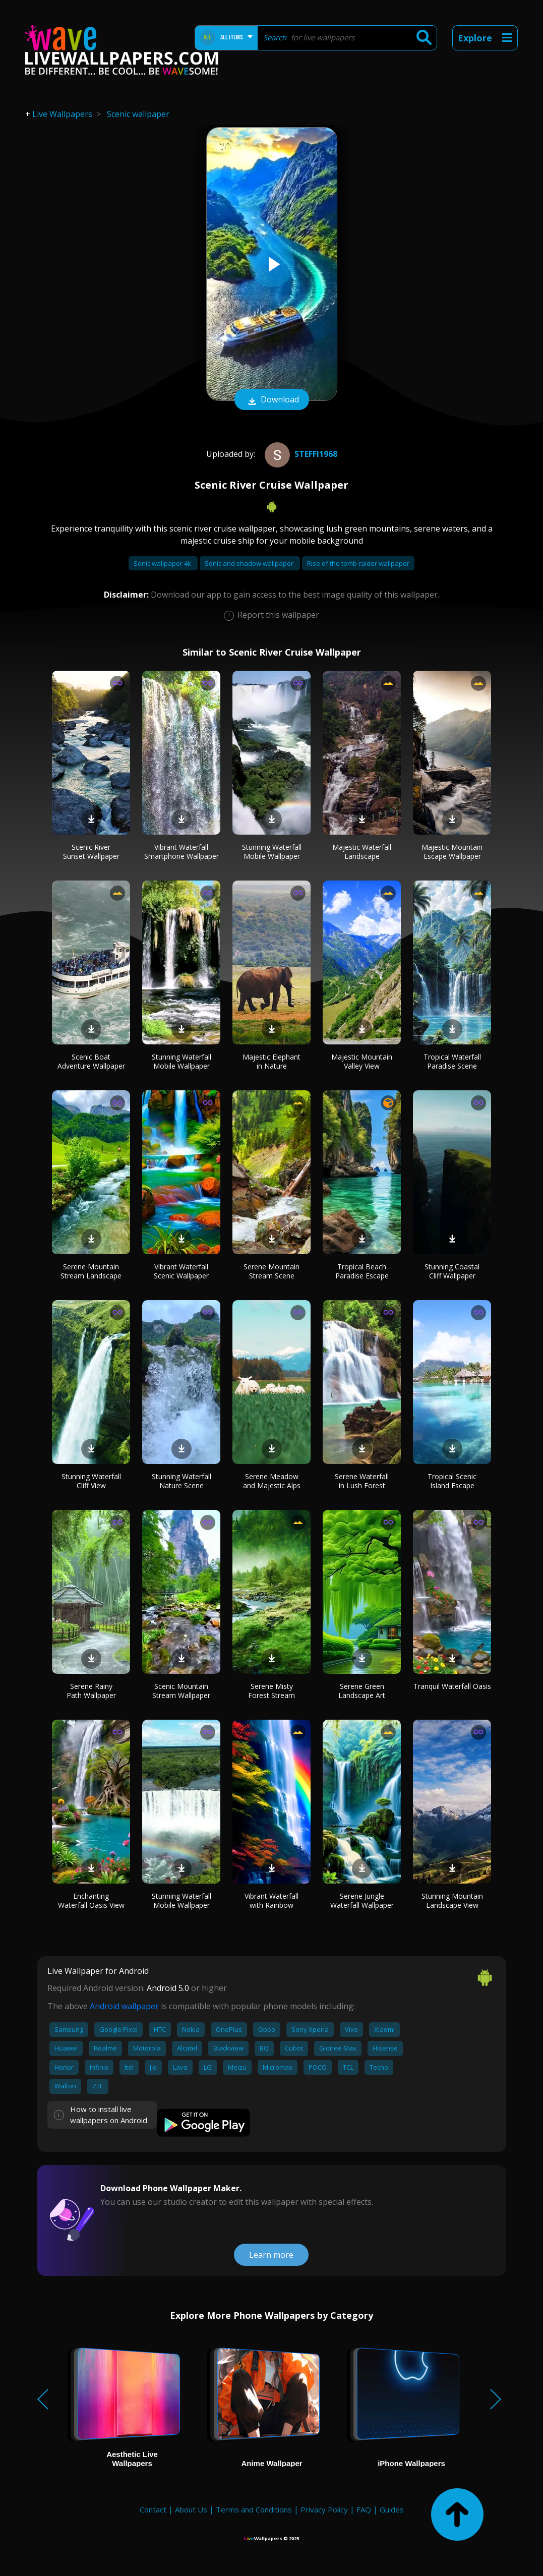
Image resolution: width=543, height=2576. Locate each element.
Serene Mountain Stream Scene (271, 1271)
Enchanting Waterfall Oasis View (91, 1900)
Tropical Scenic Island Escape (452, 1481)
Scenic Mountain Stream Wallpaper (181, 1690)
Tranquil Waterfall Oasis (452, 1686)
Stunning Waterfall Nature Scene (181, 1481)
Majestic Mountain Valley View (361, 1061)
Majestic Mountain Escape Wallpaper (451, 851)
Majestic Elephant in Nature (271, 1061)
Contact (153, 2509)
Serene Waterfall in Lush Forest (362, 1481)
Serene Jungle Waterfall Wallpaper (362, 1900)
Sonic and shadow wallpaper (250, 563)
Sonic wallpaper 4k (163, 563)
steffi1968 (299, 453)
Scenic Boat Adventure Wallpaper (91, 1061)
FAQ (363, 2509)
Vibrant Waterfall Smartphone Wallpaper (181, 851)
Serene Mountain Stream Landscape (91, 1271)
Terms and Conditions (254, 2509)
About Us (191, 2509)
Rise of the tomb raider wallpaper (358, 563)
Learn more (271, 2254)
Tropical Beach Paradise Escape (362, 1271)
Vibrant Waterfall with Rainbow (271, 1900)
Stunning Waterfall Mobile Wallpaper (271, 851)
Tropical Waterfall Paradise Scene (452, 1061)
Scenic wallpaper (138, 114)
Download (272, 400)
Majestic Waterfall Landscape (361, 851)
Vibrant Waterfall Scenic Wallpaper (181, 1271)
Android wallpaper (124, 2006)
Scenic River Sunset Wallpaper (91, 851)
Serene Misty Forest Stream (271, 1690)
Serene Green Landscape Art (361, 1690)
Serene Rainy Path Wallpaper (91, 1690)
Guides (392, 2509)
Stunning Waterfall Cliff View (91, 1481)
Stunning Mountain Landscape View (452, 1900)
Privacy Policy (324, 2509)
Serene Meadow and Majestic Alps (271, 1481)
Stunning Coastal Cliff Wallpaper (452, 1271)
